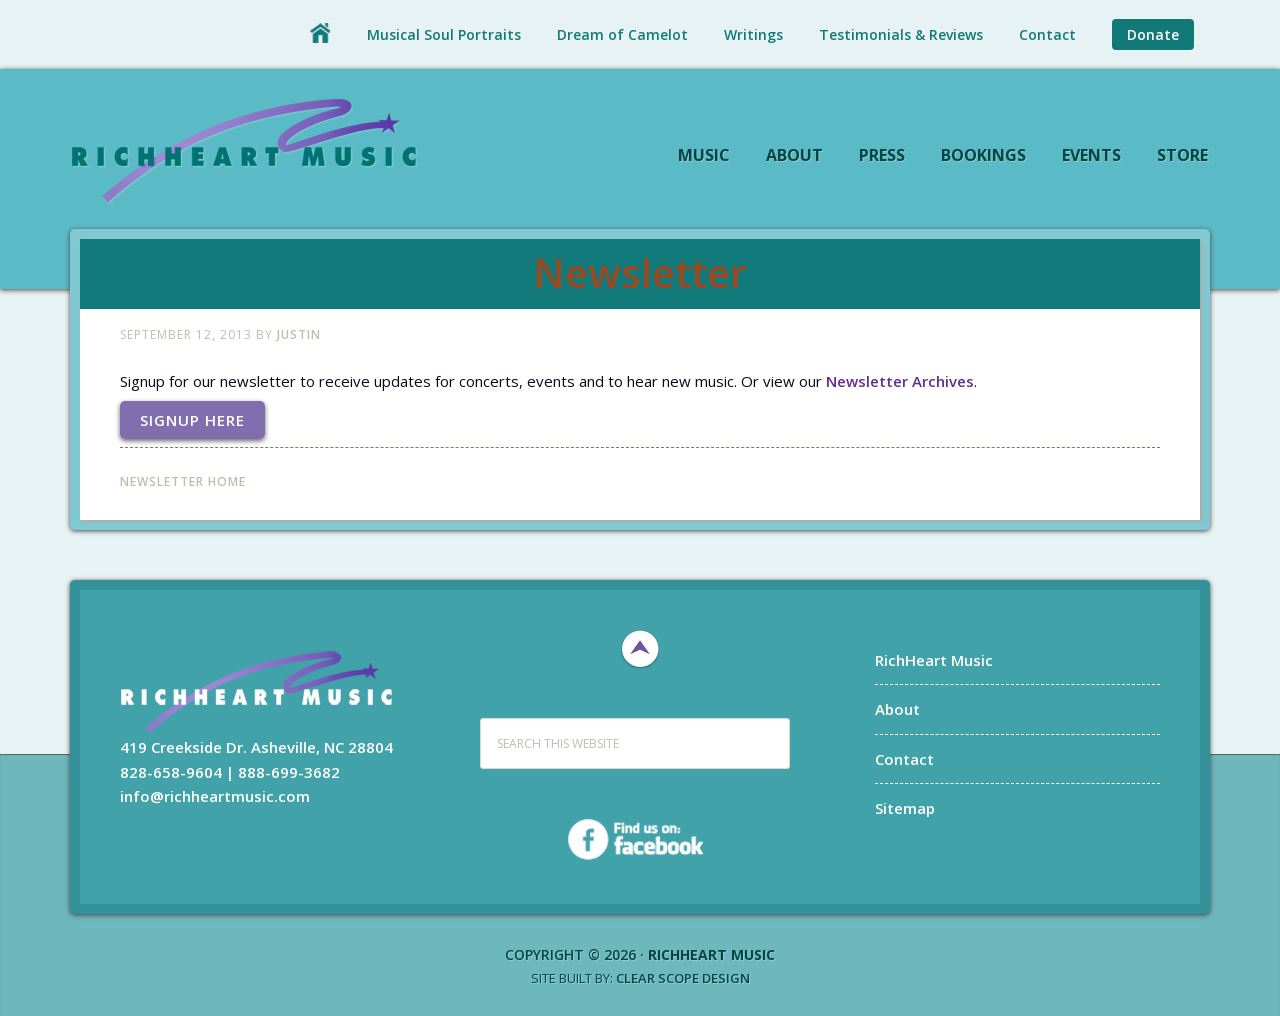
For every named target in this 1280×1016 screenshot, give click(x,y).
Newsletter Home (183, 481)
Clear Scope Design (683, 978)
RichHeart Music (245, 149)
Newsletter (640, 272)
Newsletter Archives (900, 381)
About (897, 709)
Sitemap (905, 808)
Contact (904, 759)
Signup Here (192, 420)
